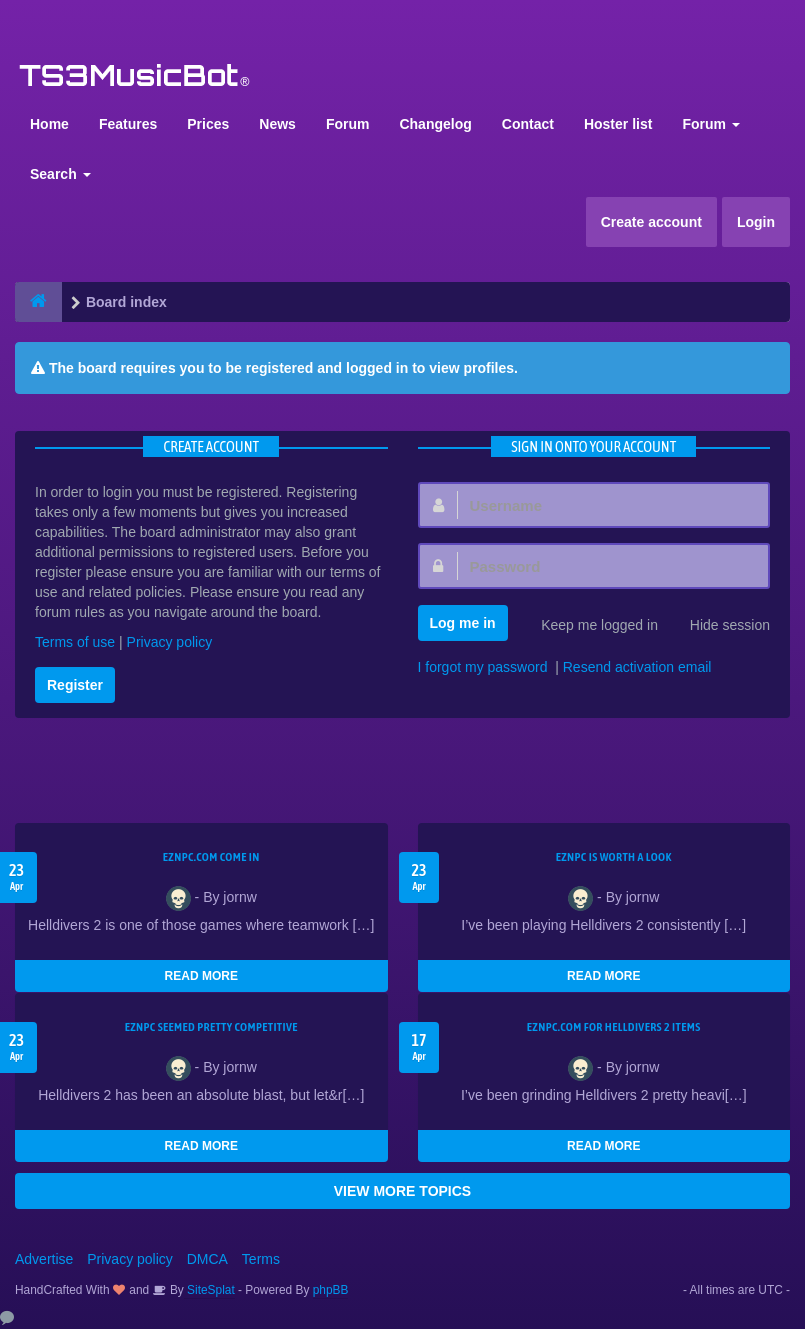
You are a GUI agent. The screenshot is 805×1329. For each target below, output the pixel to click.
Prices (208, 124)
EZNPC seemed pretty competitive (211, 1027)
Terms (261, 1259)
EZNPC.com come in (211, 857)
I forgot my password (483, 667)
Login (756, 222)
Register (75, 685)
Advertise (44, 1259)
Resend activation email (637, 667)
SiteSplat (209, 1290)
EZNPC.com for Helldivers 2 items (614, 1027)
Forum (348, 124)
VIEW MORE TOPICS (402, 1191)
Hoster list (618, 124)
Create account (651, 222)
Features (128, 124)
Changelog (435, 124)
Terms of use (75, 642)
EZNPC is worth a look (614, 857)
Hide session (719, 627)
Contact (528, 124)
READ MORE (201, 976)
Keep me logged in (588, 627)
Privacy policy (170, 642)
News (277, 124)
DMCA (207, 1259)
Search (60, 174)
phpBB (331, 1290)
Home (49, 124)
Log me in (463, 623)
